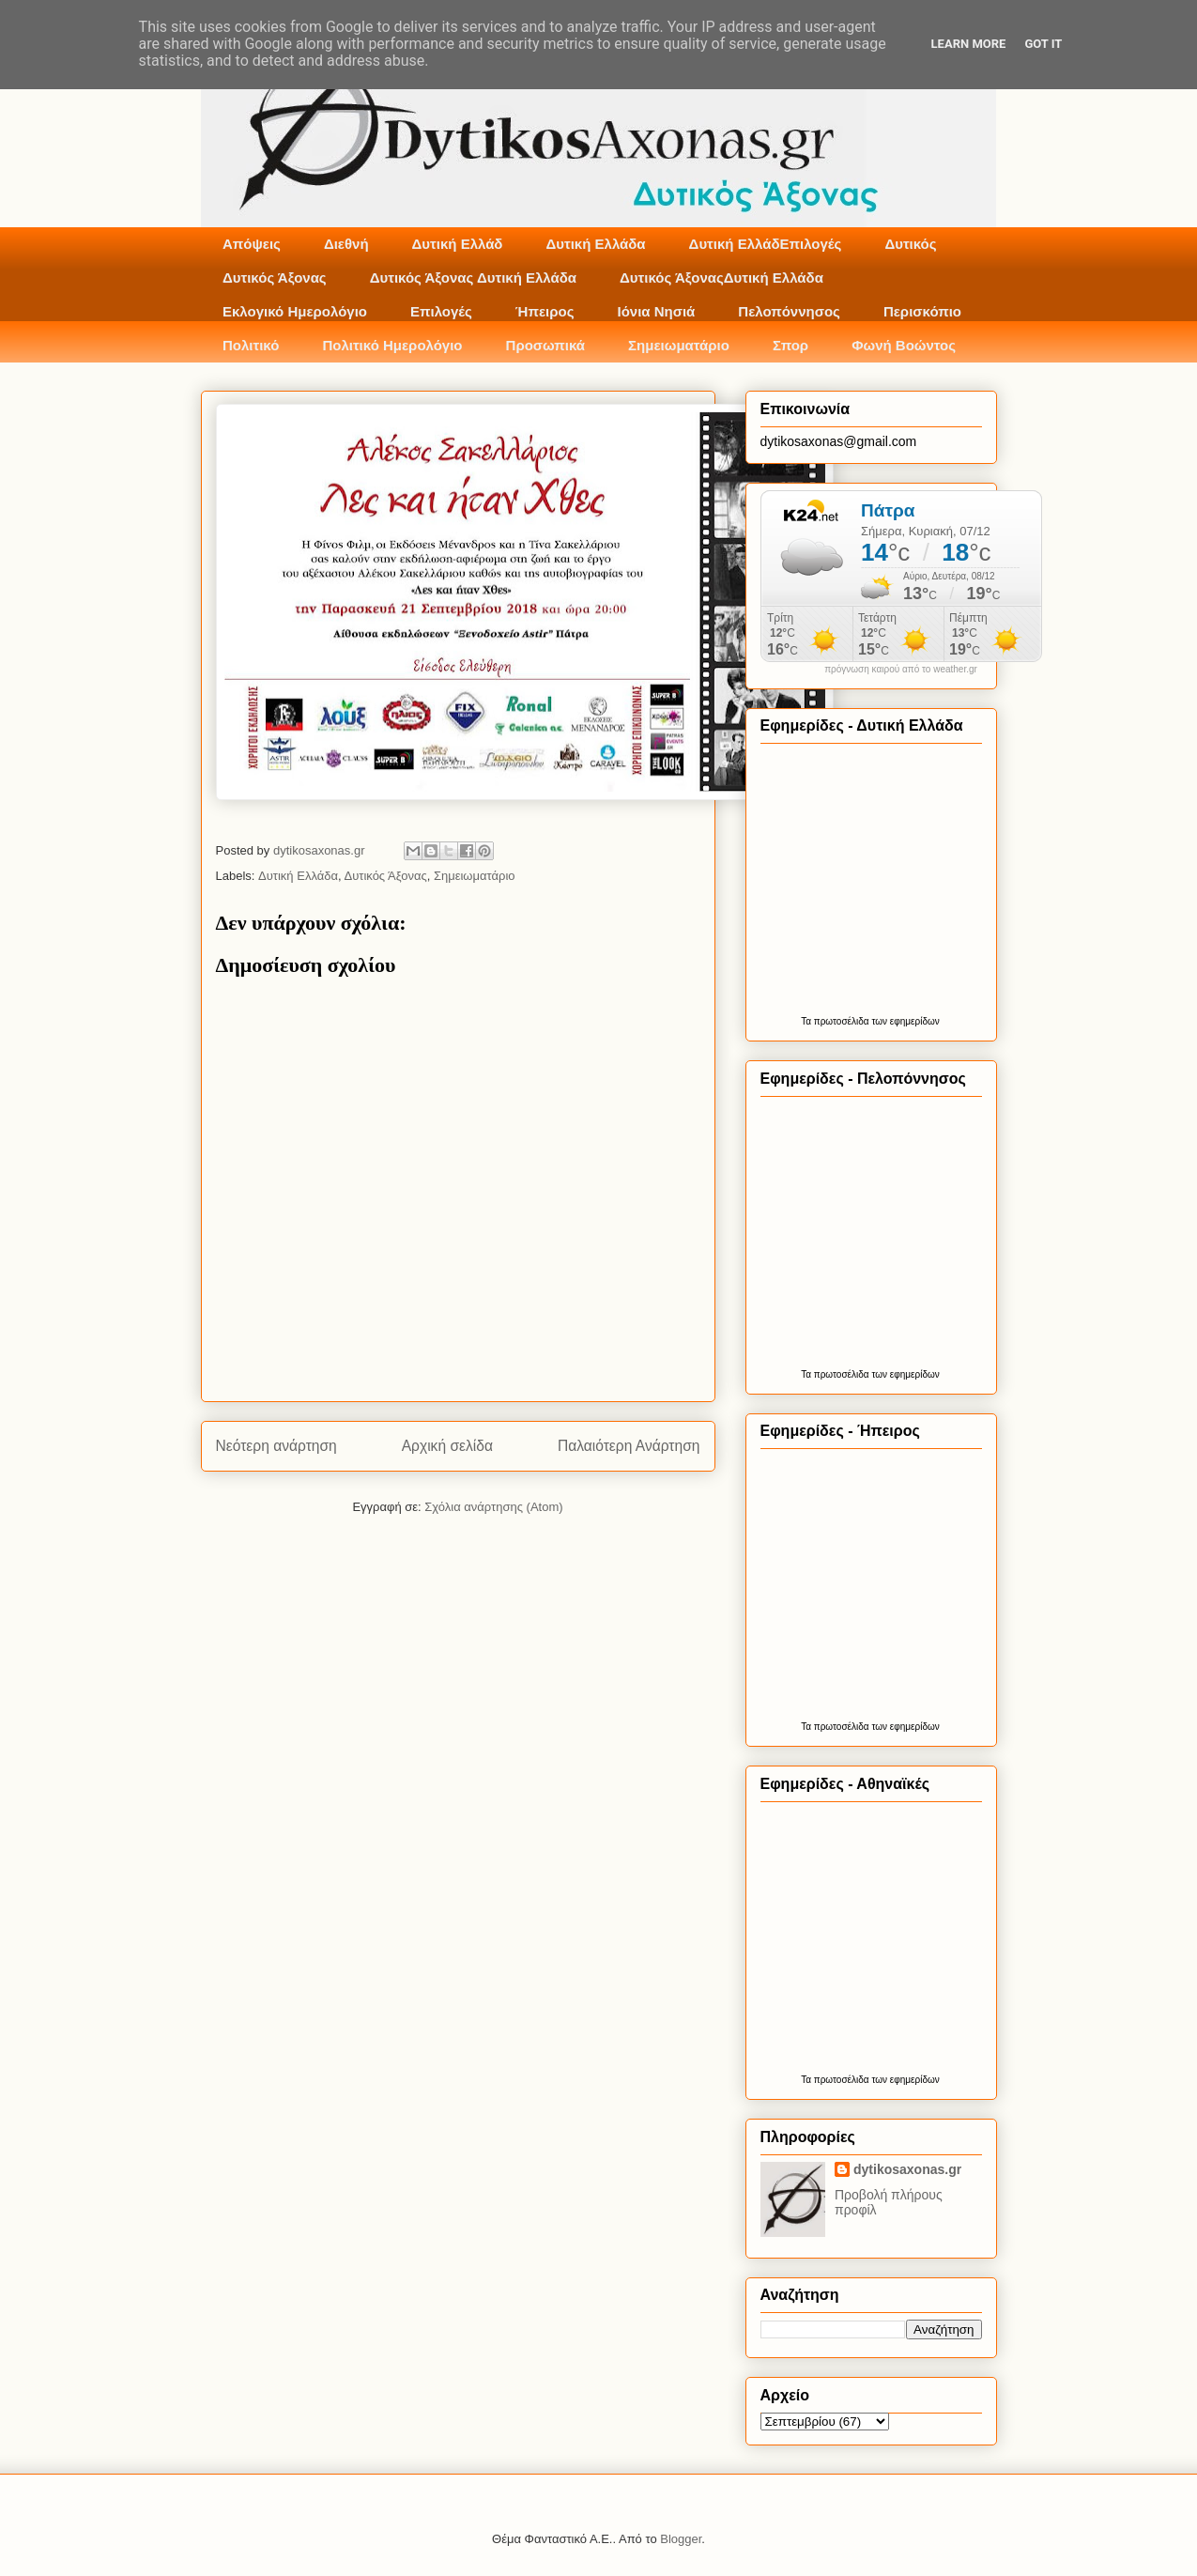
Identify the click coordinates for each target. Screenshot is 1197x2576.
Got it (1043, 44)
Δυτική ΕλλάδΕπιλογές (765, 244)
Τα (807, 1021)
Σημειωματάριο (678, 345)
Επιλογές (441, 311)
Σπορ (790, 345)
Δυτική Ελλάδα (595, 244)
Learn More (968, 44)
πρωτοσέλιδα (841, 1021)
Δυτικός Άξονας (275, 277)
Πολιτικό (251, 345)
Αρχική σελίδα (447, 1446)
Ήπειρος (545, 311)
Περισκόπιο (922, 311)
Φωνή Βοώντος (904, 345)
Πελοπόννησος (789, 311)
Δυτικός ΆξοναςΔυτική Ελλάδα (721, 277)
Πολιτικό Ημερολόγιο (392, 345)
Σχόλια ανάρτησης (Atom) (493, 1507)
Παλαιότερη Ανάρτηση (629, 1446)
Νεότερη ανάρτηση (276, 1446)
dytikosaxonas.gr (907, 2169)
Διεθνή (346, 244)
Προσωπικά (546, 345)
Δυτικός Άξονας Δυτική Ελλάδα (473, 277)
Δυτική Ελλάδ (457, 244)
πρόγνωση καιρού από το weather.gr (900, 669)
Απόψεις (252, 244)
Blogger (680, 2539)
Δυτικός (910, 244)
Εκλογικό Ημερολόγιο (295, 311)
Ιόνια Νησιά (656, 311)
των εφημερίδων (904, 1021)
